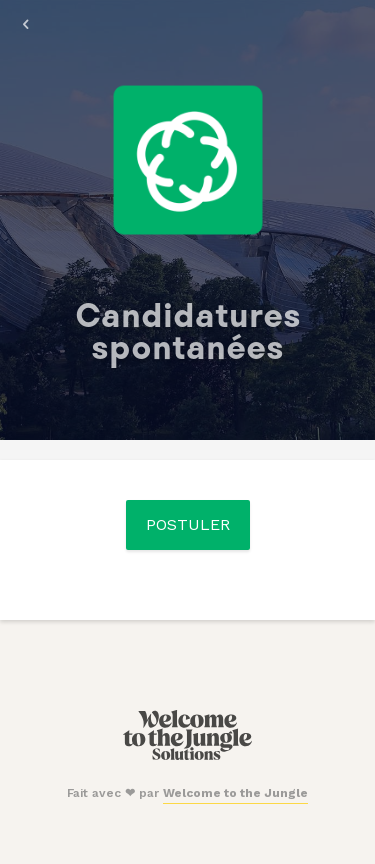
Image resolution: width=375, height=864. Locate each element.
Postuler (188, 524)
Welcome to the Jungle (235, 793)
